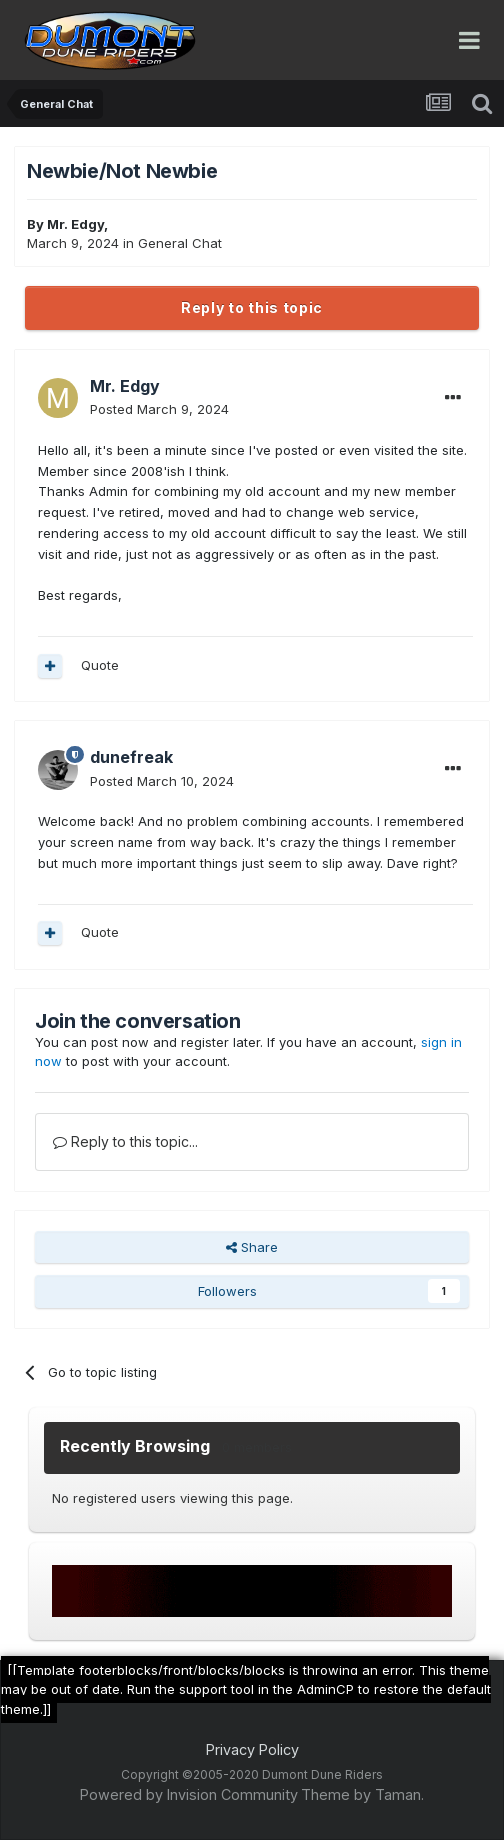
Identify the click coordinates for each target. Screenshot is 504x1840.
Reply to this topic (252, 307)
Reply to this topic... (125, 1141)
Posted (159, 409)
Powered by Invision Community (189, 1794)
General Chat (180, 243)
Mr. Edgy (75, 224)
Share (252, 1247)
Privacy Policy (252, 1749)
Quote (100, 665)
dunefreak (131, 757)
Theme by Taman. (362, 1794)
